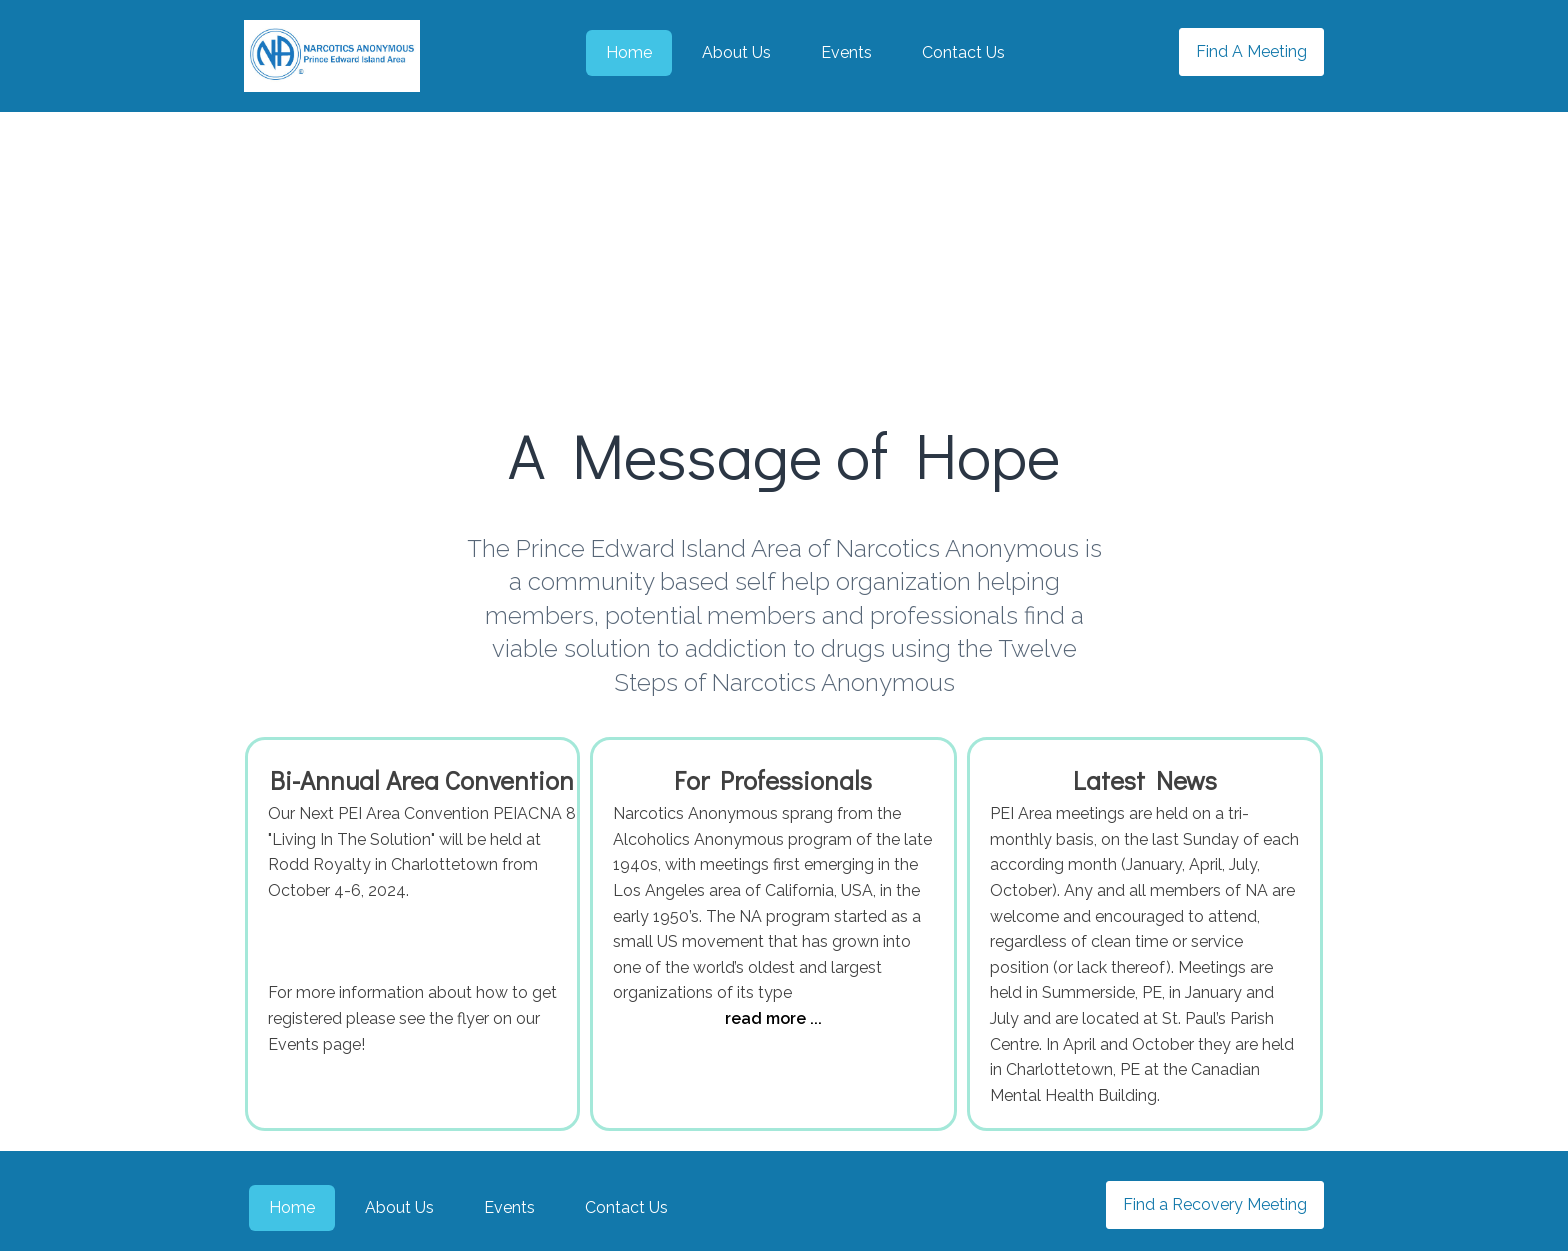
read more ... (773, 1018)
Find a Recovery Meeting (1215, 1204)
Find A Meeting (1251, 51)
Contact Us (963, 52)
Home (629, 52)
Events (846, 52)
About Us (736, 52)
